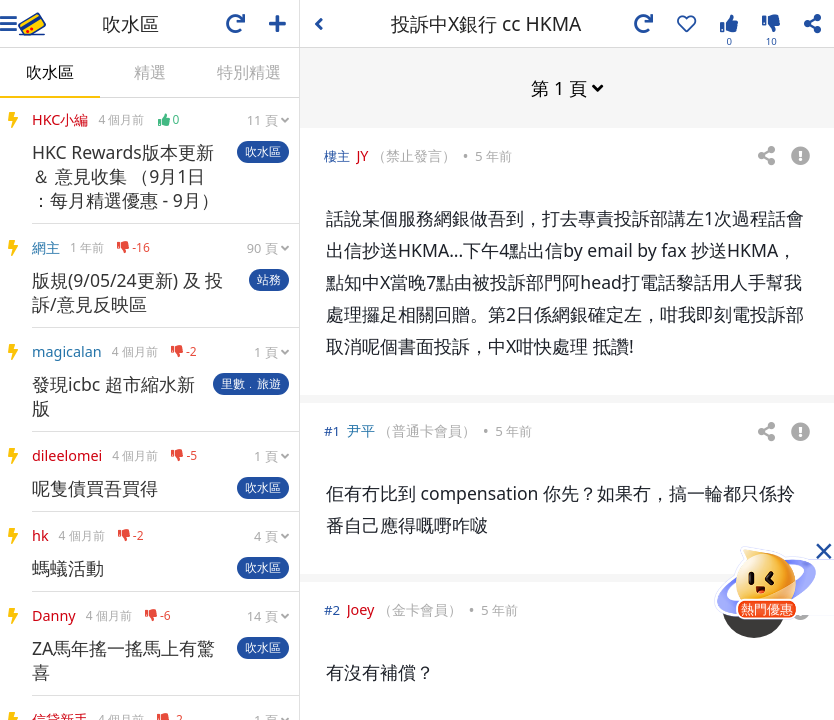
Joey (361, 608)
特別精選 (249, 72)
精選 (150, 72)
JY (362, 154)
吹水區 (50, 72)
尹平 (361, 429)
